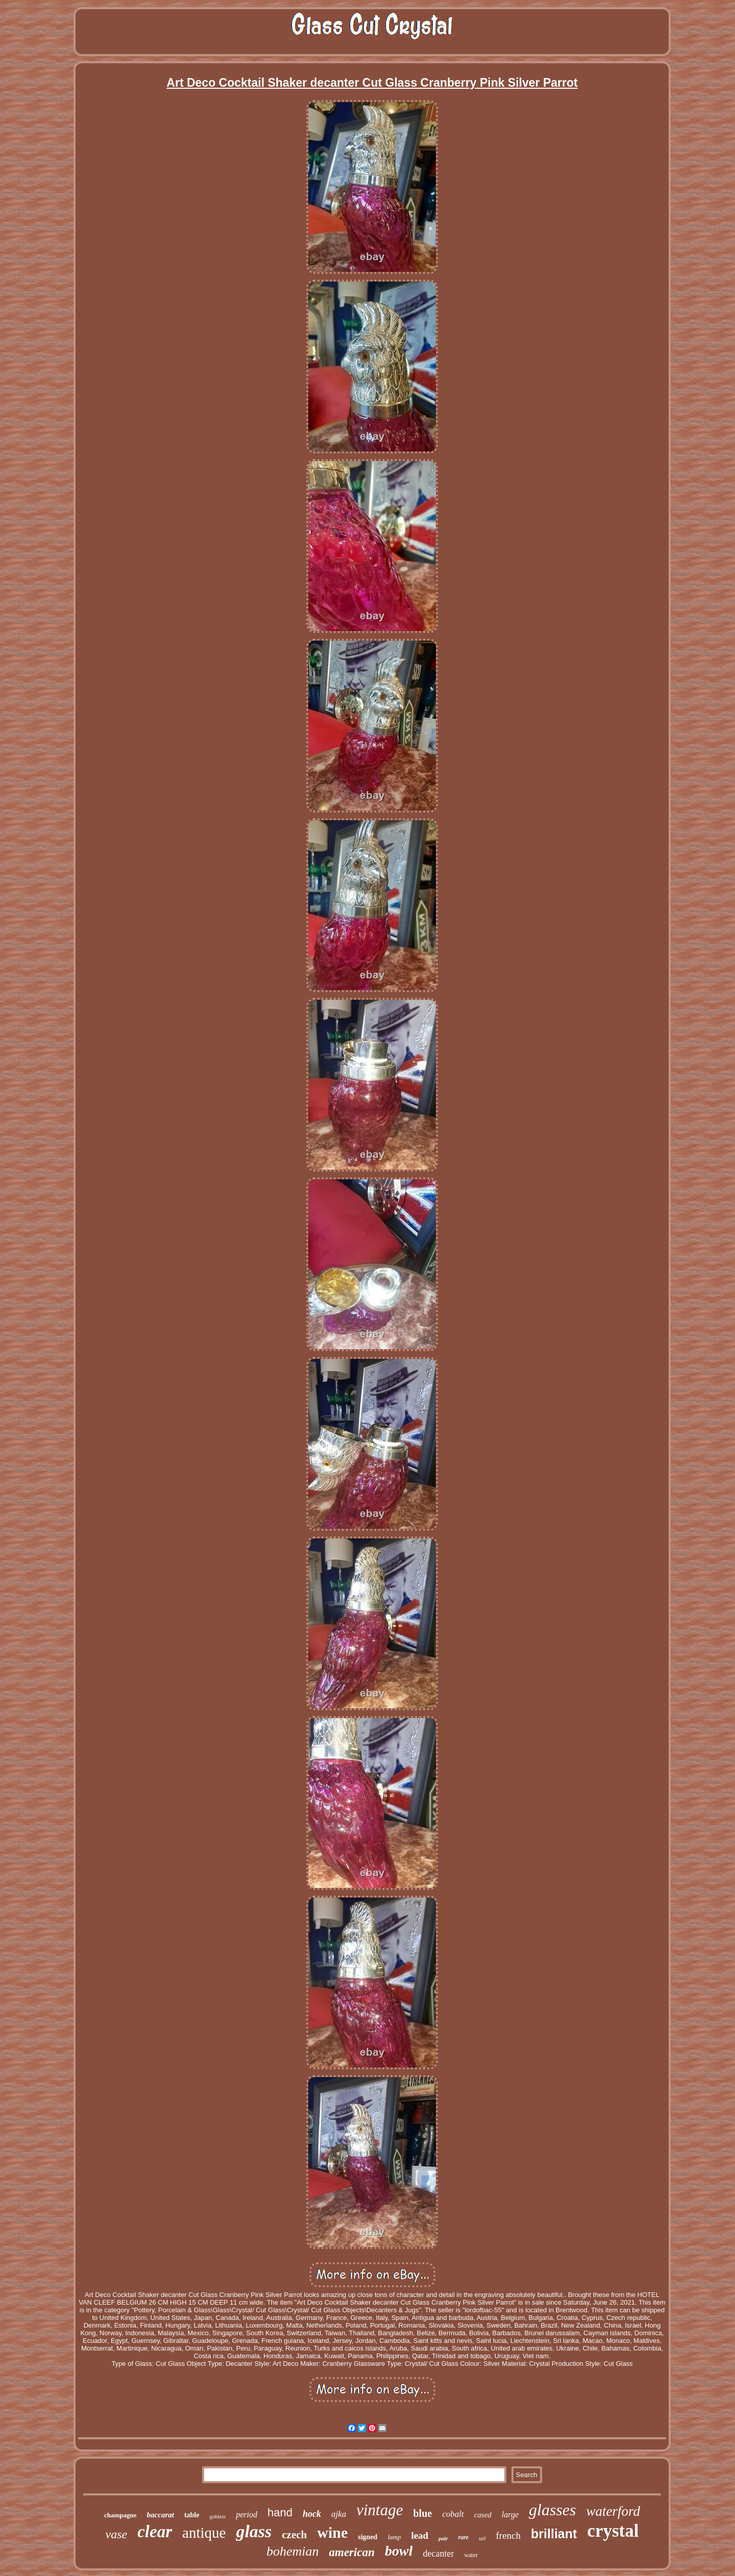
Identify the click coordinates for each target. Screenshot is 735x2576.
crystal (613, 2531)
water (471, 2555)
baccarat (160, 2515)
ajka (338, 2514)
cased (483, 2515)
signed (367, 2537)
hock (312, 2514)
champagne (120, 2515)
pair (443, 2538)
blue (422, 2513)
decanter (438, 2553)
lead (419, 2535)
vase (117, 2534)
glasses (552, 2510)
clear (154, 2531)
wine (332, 2532)
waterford (613, 2511)
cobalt (453, 2514)
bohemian (292, 2551)
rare (463, 2537)
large (510, 2514)
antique (204, 2532)
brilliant (554, 2534)
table (192, 2515)
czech (294, 2535)
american (352, 2552)
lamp (394, 2537)
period (246, 2514)
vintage (379, 2510)
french (508, 2535)
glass (254, 2531)
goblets (217, 2516)
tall (482, 2538)
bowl (398, 2551)
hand (279, 2512)
